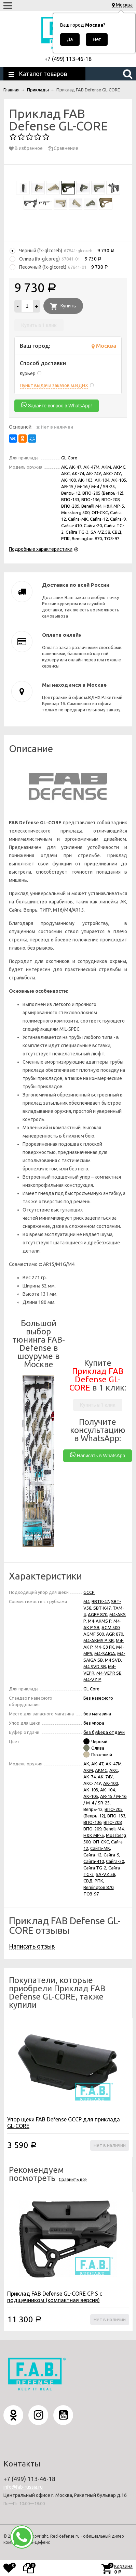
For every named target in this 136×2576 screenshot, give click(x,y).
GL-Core (91, 1688)
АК (86, 1763)
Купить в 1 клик (39, 325)
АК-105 (90, 1796)
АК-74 (89, 1776)
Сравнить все (73, 2179)
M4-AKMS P (99, 1621)
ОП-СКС (101, 1841)
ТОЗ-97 (91, 1893)
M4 (86, 1601)
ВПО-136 (92, 1822)
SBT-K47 (102, 1608)
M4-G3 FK (104, 1647)
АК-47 (97, 1763)
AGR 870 (114, 1634)
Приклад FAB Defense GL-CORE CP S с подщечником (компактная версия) (54, 2297)
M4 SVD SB (94, 1666)
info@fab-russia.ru (23, 2487)
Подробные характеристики (40, 549)
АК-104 (107, 1789)
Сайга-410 (93, 1861)
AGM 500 (110, 1627)
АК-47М (114, 1763)
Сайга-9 (111, 1854)
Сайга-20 (115, 1861)
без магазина (97, 1713)
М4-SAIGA (104, 1653)
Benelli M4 (114, 1828)
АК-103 (90, 1789)
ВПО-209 (92, 1828)
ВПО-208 (113, 1822)
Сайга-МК (100, 1848)
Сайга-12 (92, 1854)
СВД (88, 1880)
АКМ (88, 1770)
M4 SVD (113, 1660)
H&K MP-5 (93, 1835)
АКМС (101, 1770)
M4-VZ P (92, 1679)
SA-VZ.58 (105, 1874)
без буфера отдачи (104, 1732)
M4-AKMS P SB (98, 1640)
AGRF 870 (97, 1614)
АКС (113, 1770)
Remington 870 (98, 1887)
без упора (93, 1723)
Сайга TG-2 (94, 1867)
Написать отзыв (32, 1946)
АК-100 (110, 1783)
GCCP (89, 1592)
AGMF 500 (93, 1634)
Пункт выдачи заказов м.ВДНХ (54, 385)
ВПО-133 (116, 1815)
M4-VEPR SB (109, 1673)
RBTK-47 (100, 1601)
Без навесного (98, 1698)
